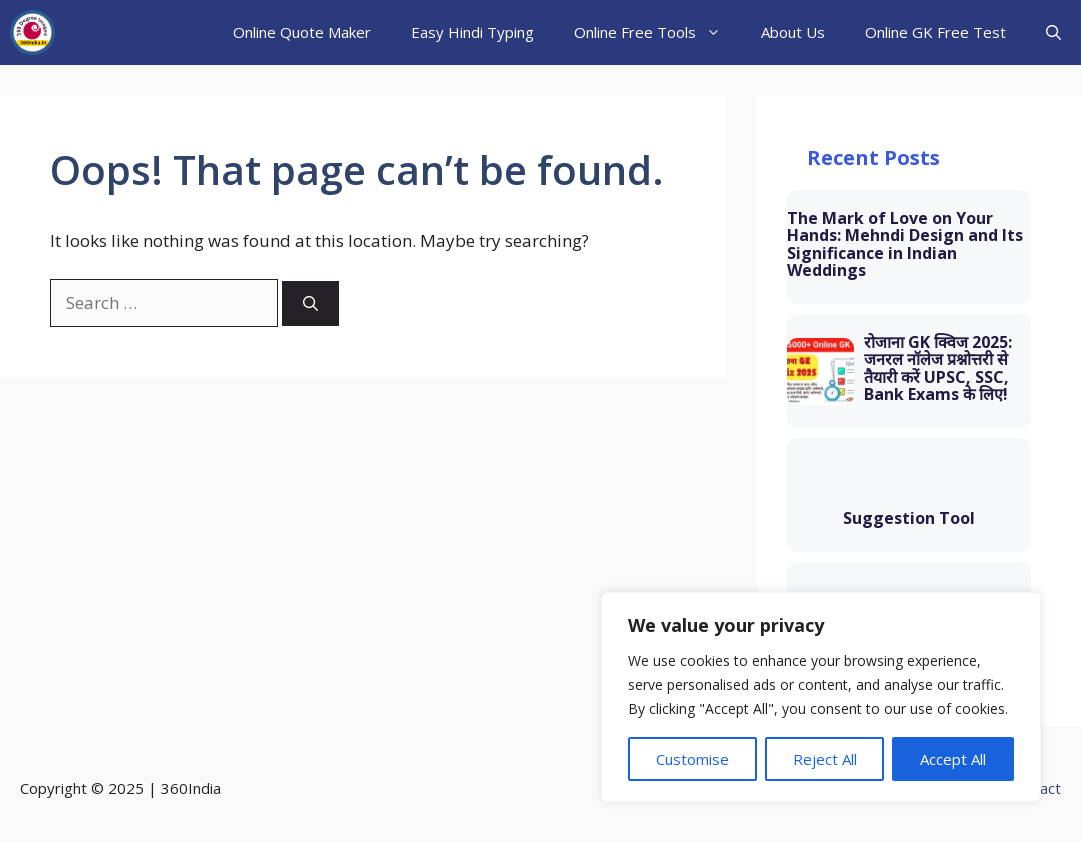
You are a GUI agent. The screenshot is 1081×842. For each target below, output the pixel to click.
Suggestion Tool (909, 519)
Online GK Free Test (935, 32)
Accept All (953, 759)
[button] (1053, 32)
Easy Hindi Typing (472, 32)
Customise (692, 759)
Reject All (825, 759)
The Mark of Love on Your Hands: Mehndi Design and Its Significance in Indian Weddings (905, 245)
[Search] (310, 303)
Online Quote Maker (302, 32)
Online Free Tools (657, 32)
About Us (793, 32)
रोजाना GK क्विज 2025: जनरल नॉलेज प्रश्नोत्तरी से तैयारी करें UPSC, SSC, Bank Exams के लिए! (938, 369)
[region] (821, 697)
